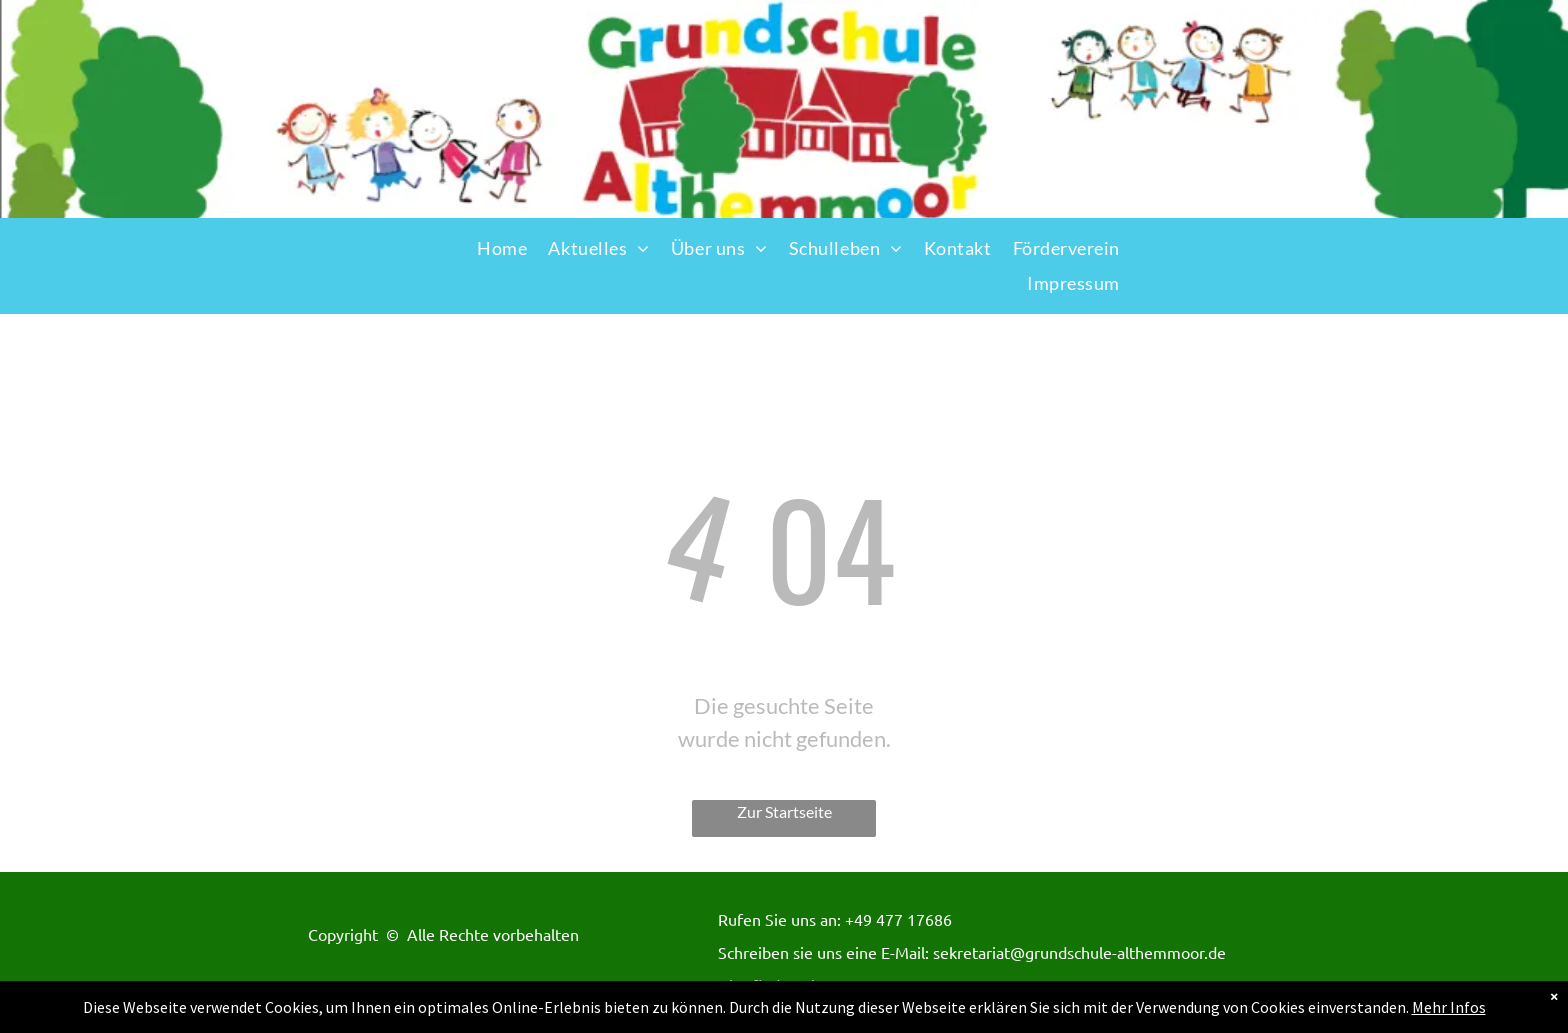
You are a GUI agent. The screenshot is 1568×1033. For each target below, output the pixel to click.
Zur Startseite (784, 811)
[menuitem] (501, 248)
